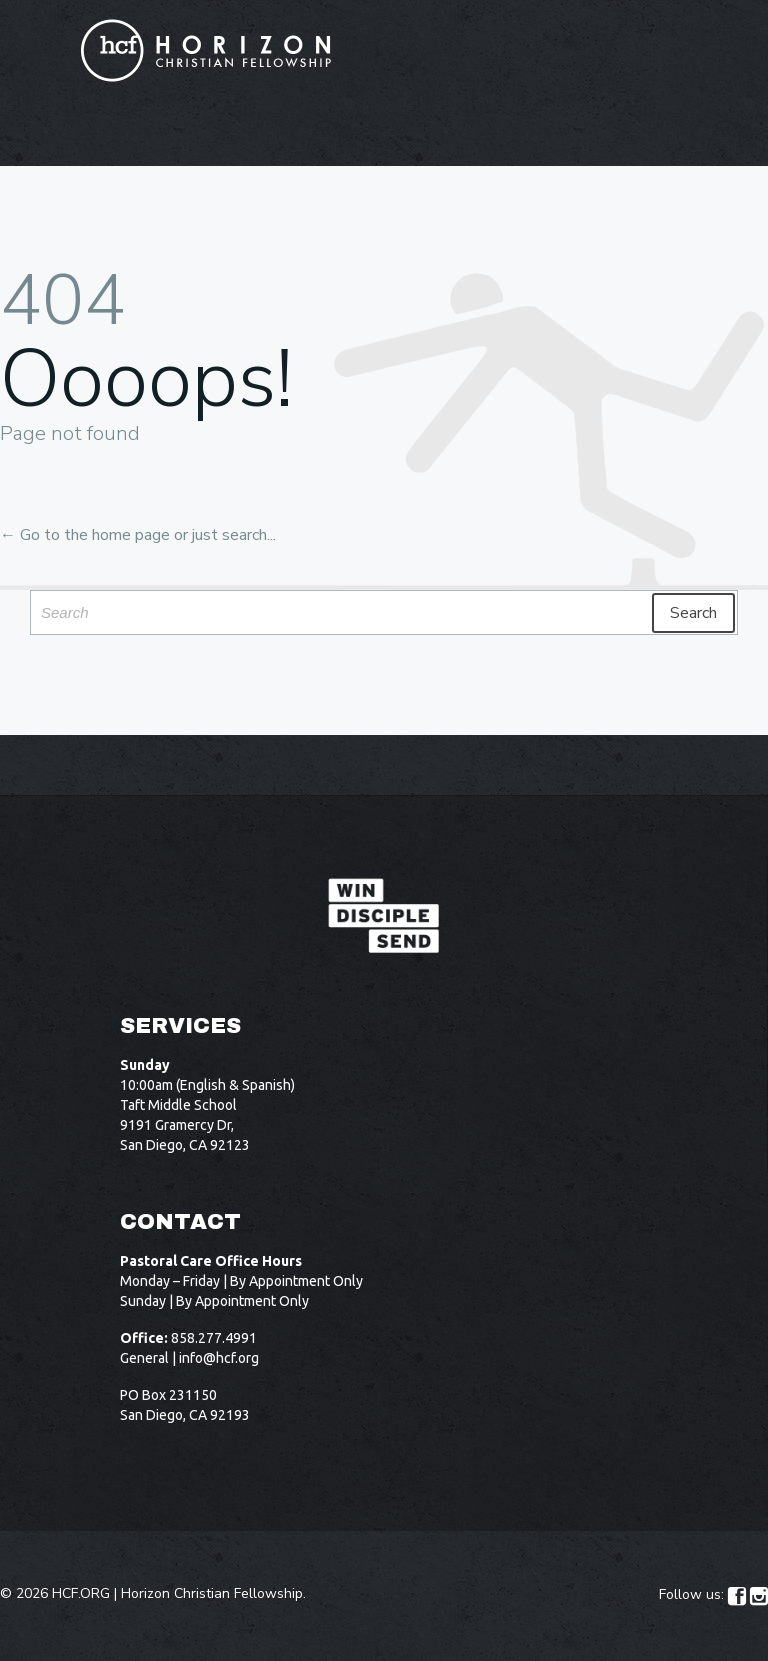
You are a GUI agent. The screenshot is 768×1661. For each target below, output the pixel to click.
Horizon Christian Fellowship (212, 1593)
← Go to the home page (85, 535)
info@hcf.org (219, 1358)
